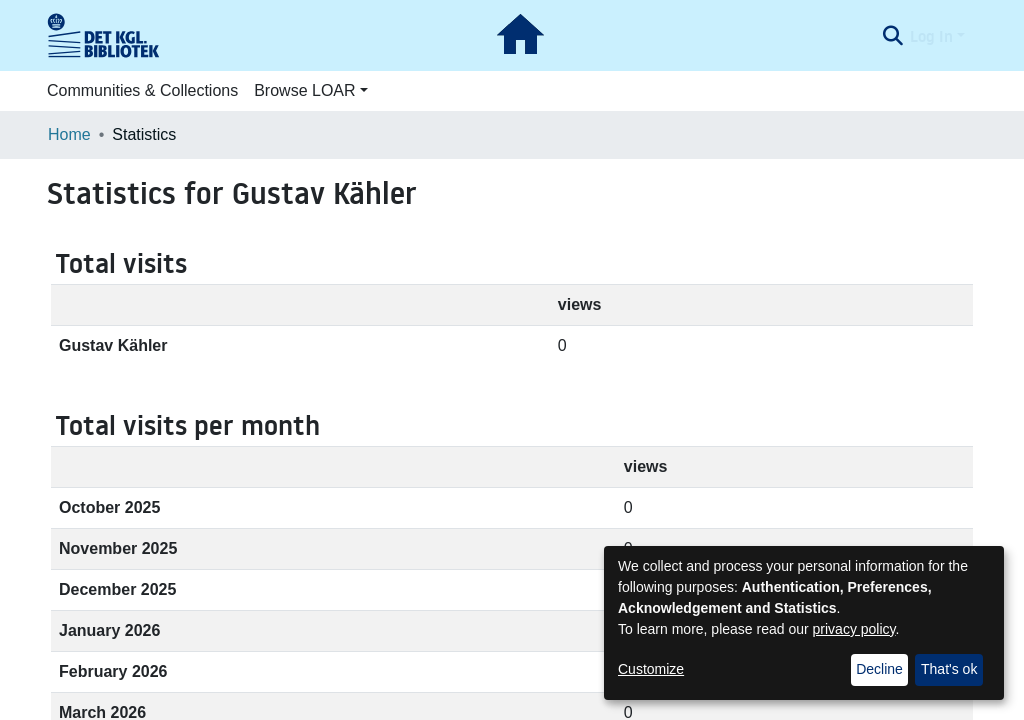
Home (69, 134)
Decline (879, 669)
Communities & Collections (142, 90)
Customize (651, 669)
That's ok (949, 669)
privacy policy (854, 629)
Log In (931, 36)
